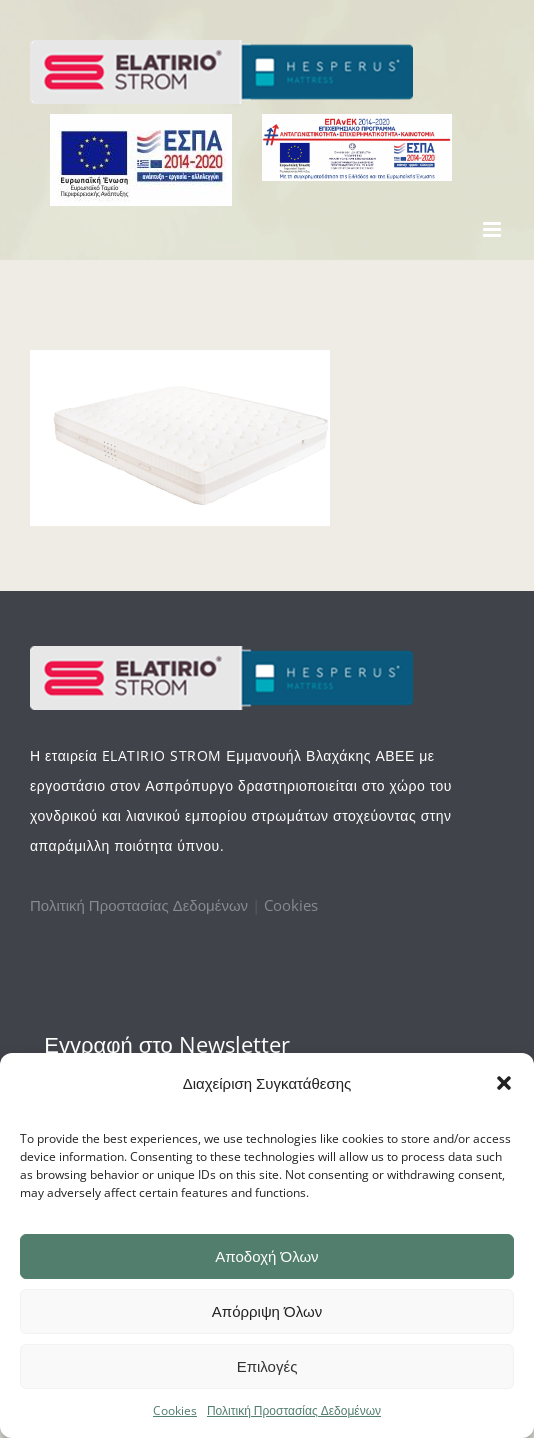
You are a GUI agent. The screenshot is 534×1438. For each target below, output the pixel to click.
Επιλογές (267, 1366)
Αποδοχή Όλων (266, 1256)
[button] (504, 1083)
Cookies (175, 1410)
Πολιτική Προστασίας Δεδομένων (294, 1410)
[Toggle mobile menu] (493, 229)
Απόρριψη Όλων (267, 1311)
